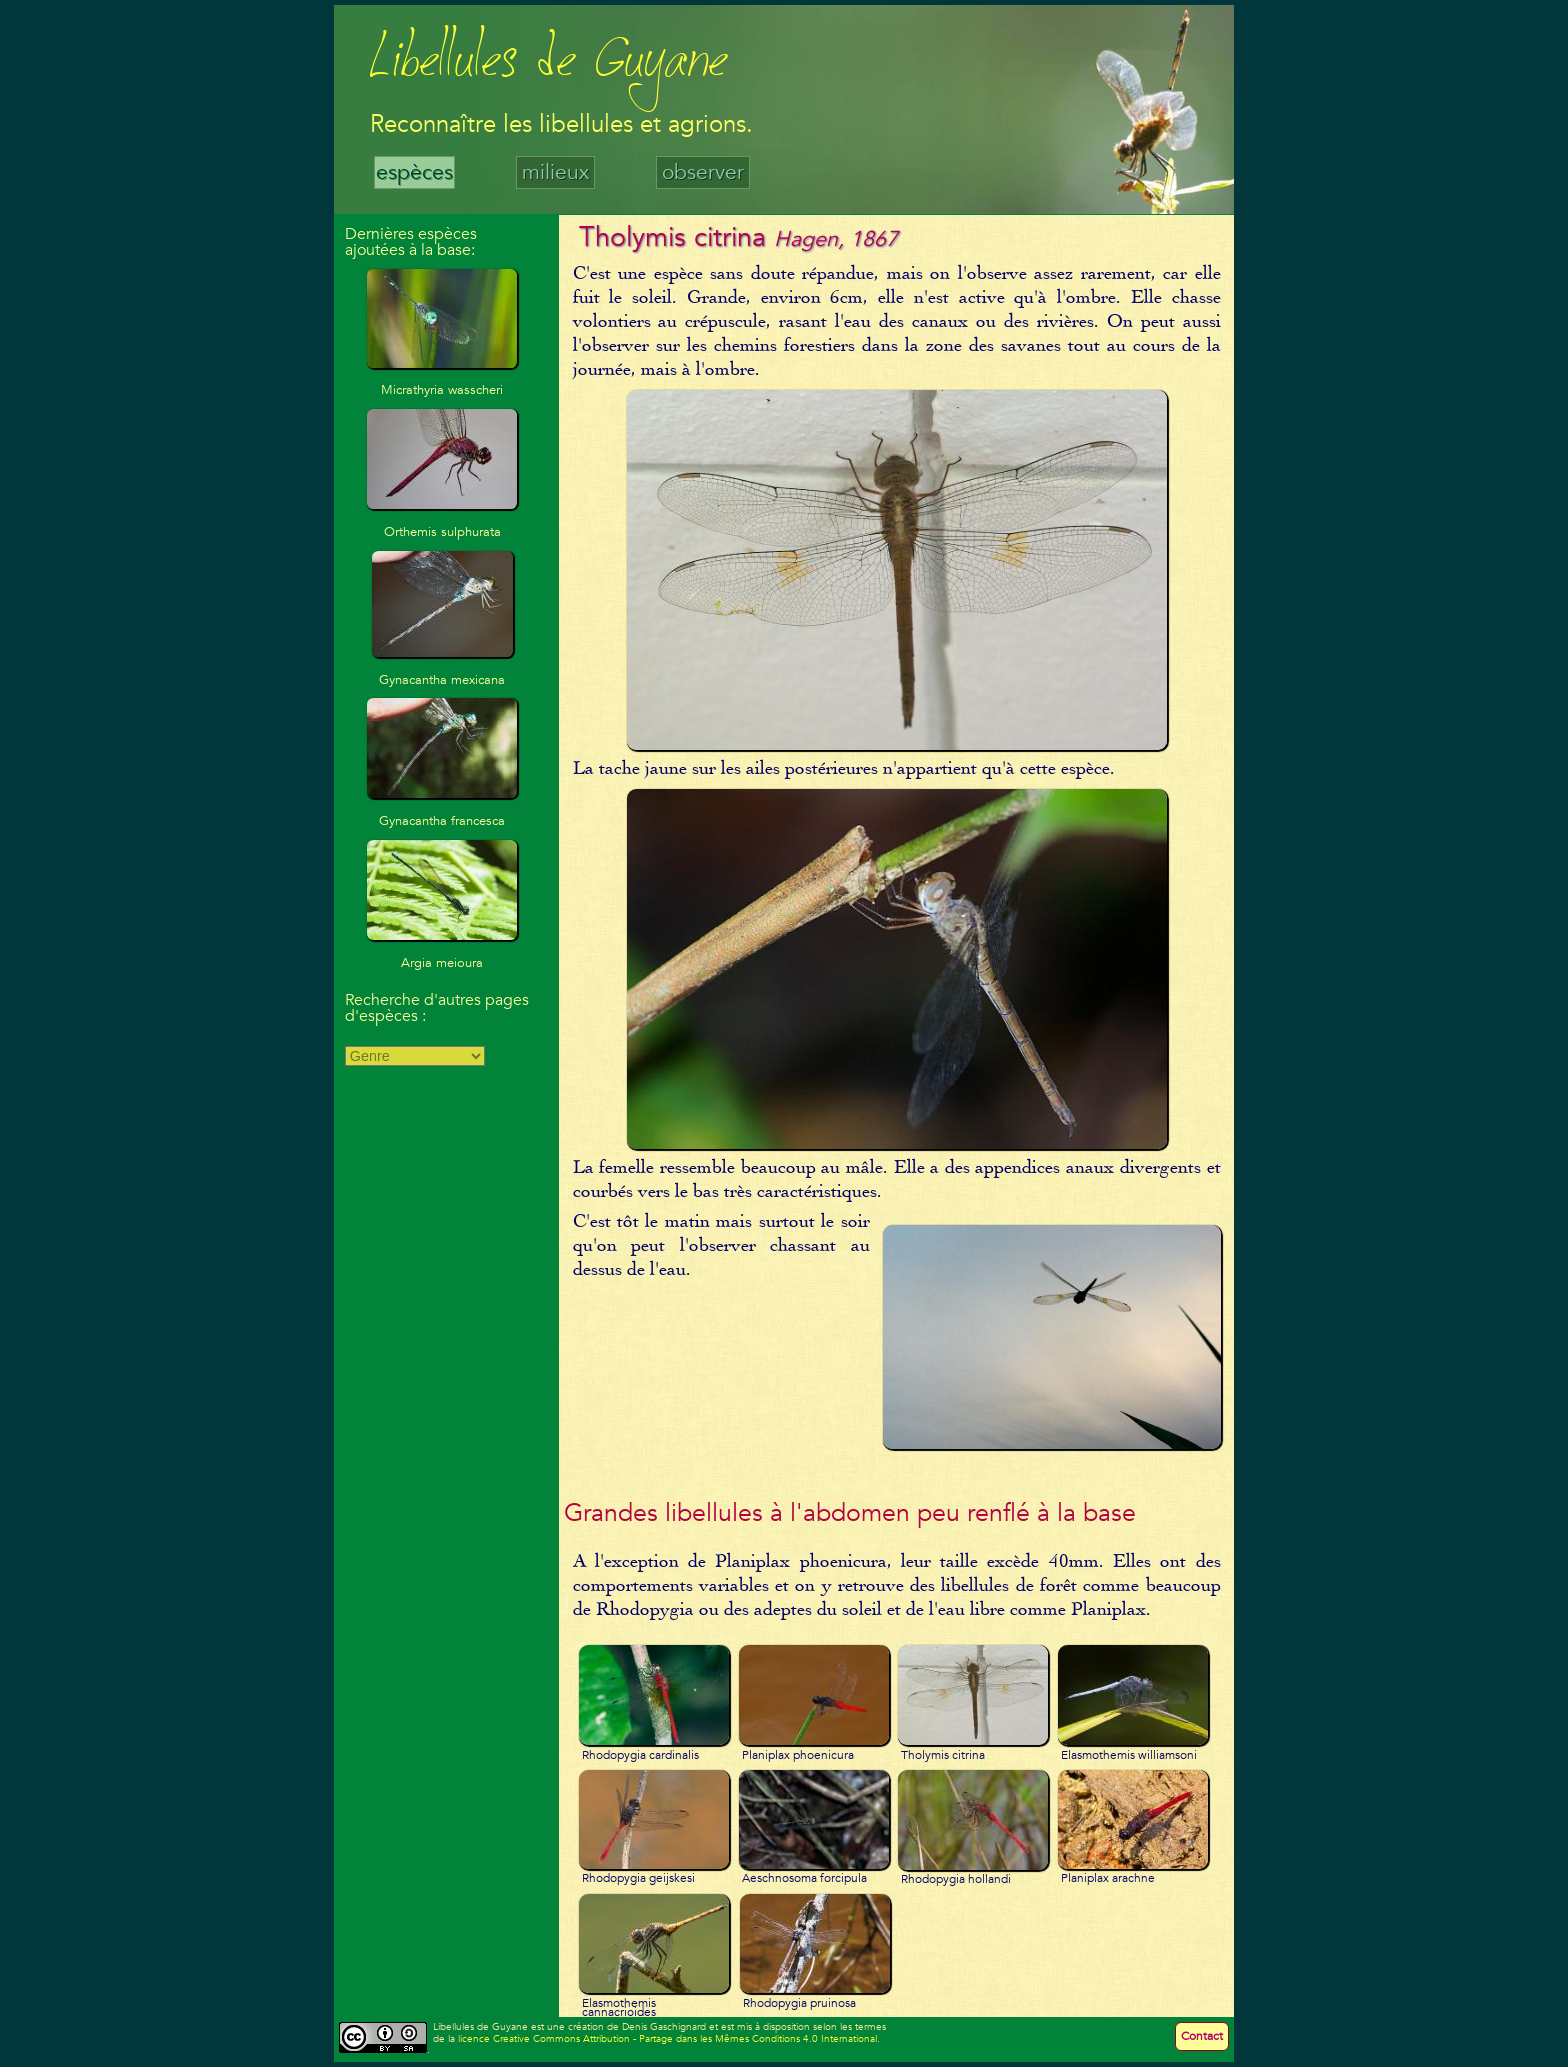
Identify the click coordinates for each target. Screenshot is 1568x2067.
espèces (414, 172)
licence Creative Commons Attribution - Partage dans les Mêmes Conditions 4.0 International (667, 2039)
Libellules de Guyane (548, 64)
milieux (555, 172)
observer (703, 172)
